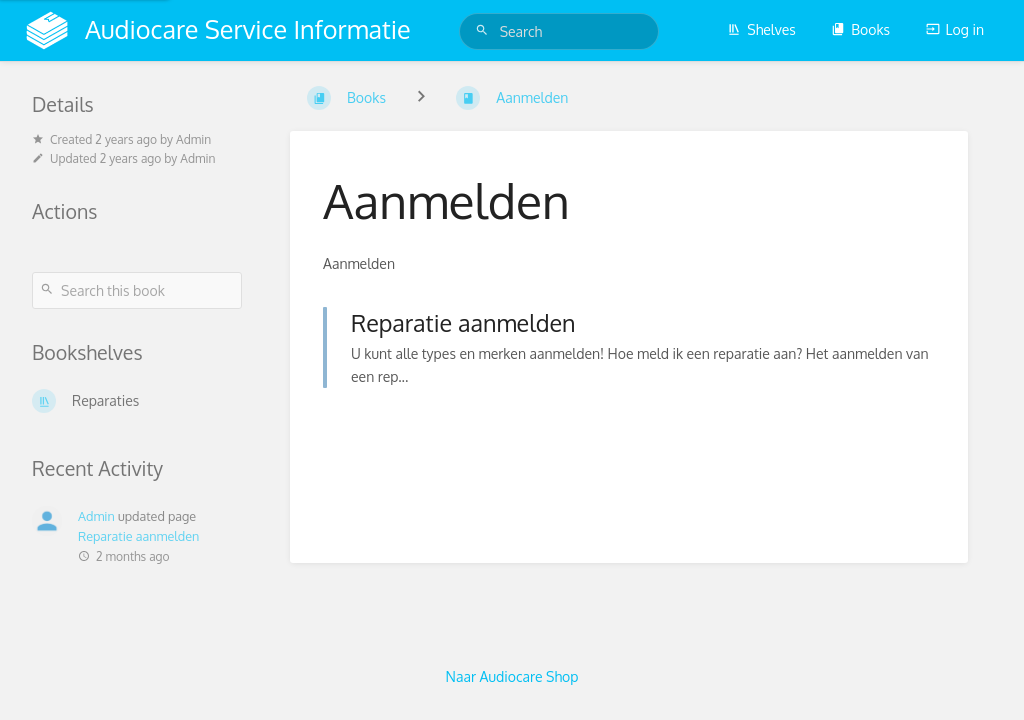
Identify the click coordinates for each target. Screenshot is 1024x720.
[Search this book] (137, 290)
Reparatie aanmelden (138, 536)
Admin (96, 516)
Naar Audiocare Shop (512, 676)
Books (860, 29)
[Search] (485, 30)
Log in (955, 29)
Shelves (761, 29)
